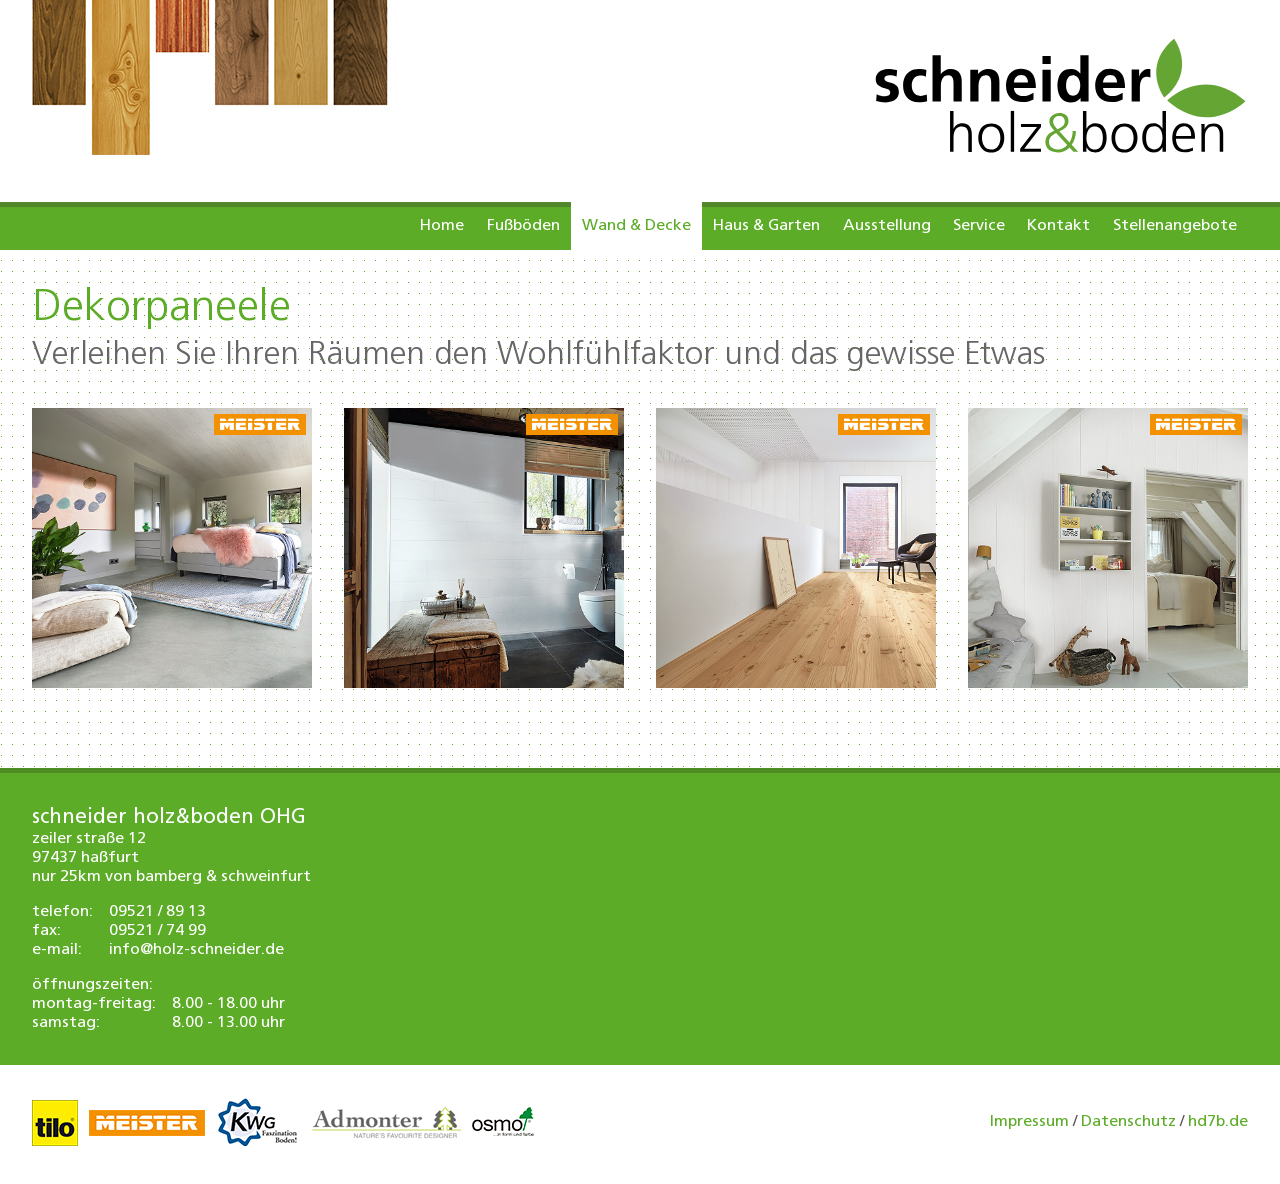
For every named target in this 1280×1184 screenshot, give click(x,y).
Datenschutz (1128, 1122)
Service (979, 226)
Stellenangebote (1175, 226)
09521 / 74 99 (157, 931)
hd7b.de (1218, 1122)
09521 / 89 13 (157, 912)
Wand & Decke (636, 226)
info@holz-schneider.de (196, 950)
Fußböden (523, 226)
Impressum (1029, 1122)
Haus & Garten (766, 226)
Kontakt (1058, 226)
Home (442, 226)
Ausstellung (887, 226)
